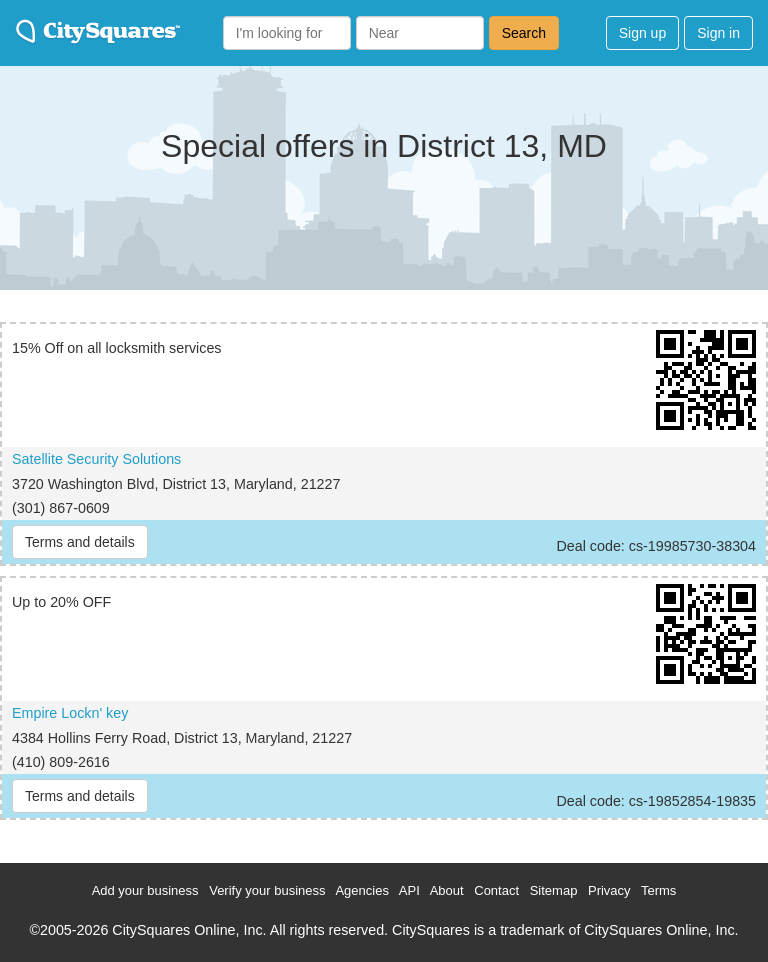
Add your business (145, 890)
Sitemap (554, 890)
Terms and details (80, 542)
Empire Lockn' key (70, 713)
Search (524, 33)
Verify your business (267, 890)
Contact (496, 890)
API (409, 890)
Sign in (718, 33)
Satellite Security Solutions (96, 459)
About (447, 890)
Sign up (642, 33)
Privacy (609, 890)
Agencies (361, 890)
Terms (658, 890)
